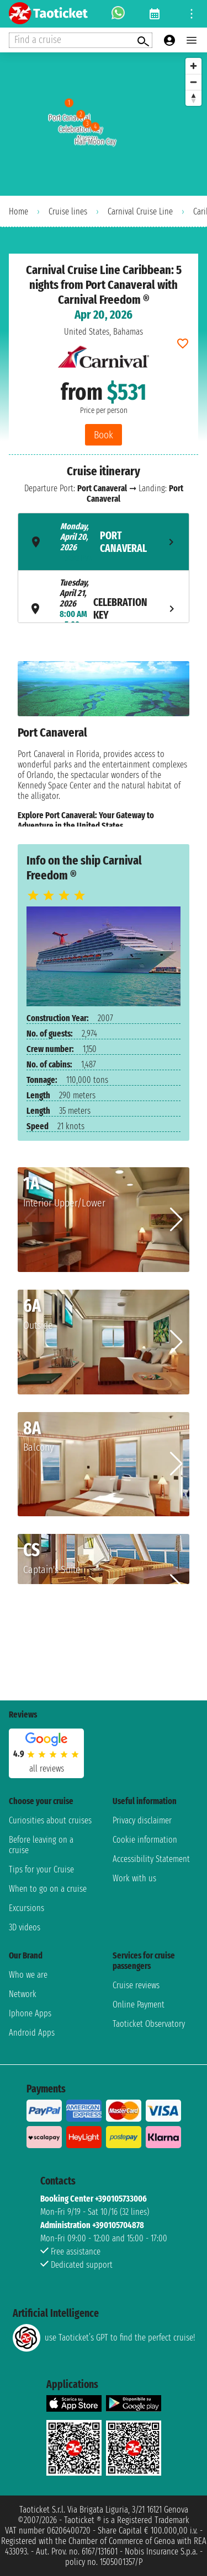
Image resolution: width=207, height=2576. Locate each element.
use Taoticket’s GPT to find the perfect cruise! (104, 2338)
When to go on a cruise (48, 1888)
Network (22, 1994)
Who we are (28, 1974)
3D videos (24, 1927)
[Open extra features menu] (80, 40)
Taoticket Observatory (149, 2024)
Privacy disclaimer (142, 1820)
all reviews (46, 1768)
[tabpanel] (103, 744)
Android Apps (32, 2032)
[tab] (103, 541)
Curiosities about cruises (50, 1820)
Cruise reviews (136, 1985)
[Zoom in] (193, 66)
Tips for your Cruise (41, 1869)
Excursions (26, 1908)
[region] (103, 124)
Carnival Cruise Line (140, 211)
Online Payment (138, 2004)
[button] (176, 1220)
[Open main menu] (191, 40)
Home (18, 211)
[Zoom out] (193, 82)
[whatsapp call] (118, 14)
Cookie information (145, 1839)
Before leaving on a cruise (41, 1844)
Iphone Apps (30, 2013)
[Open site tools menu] (191, 13)
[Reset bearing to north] (193, 98)
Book (103, 434)
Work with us (134, 1878)
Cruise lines (68, 211)
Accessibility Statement (151, 1859)
